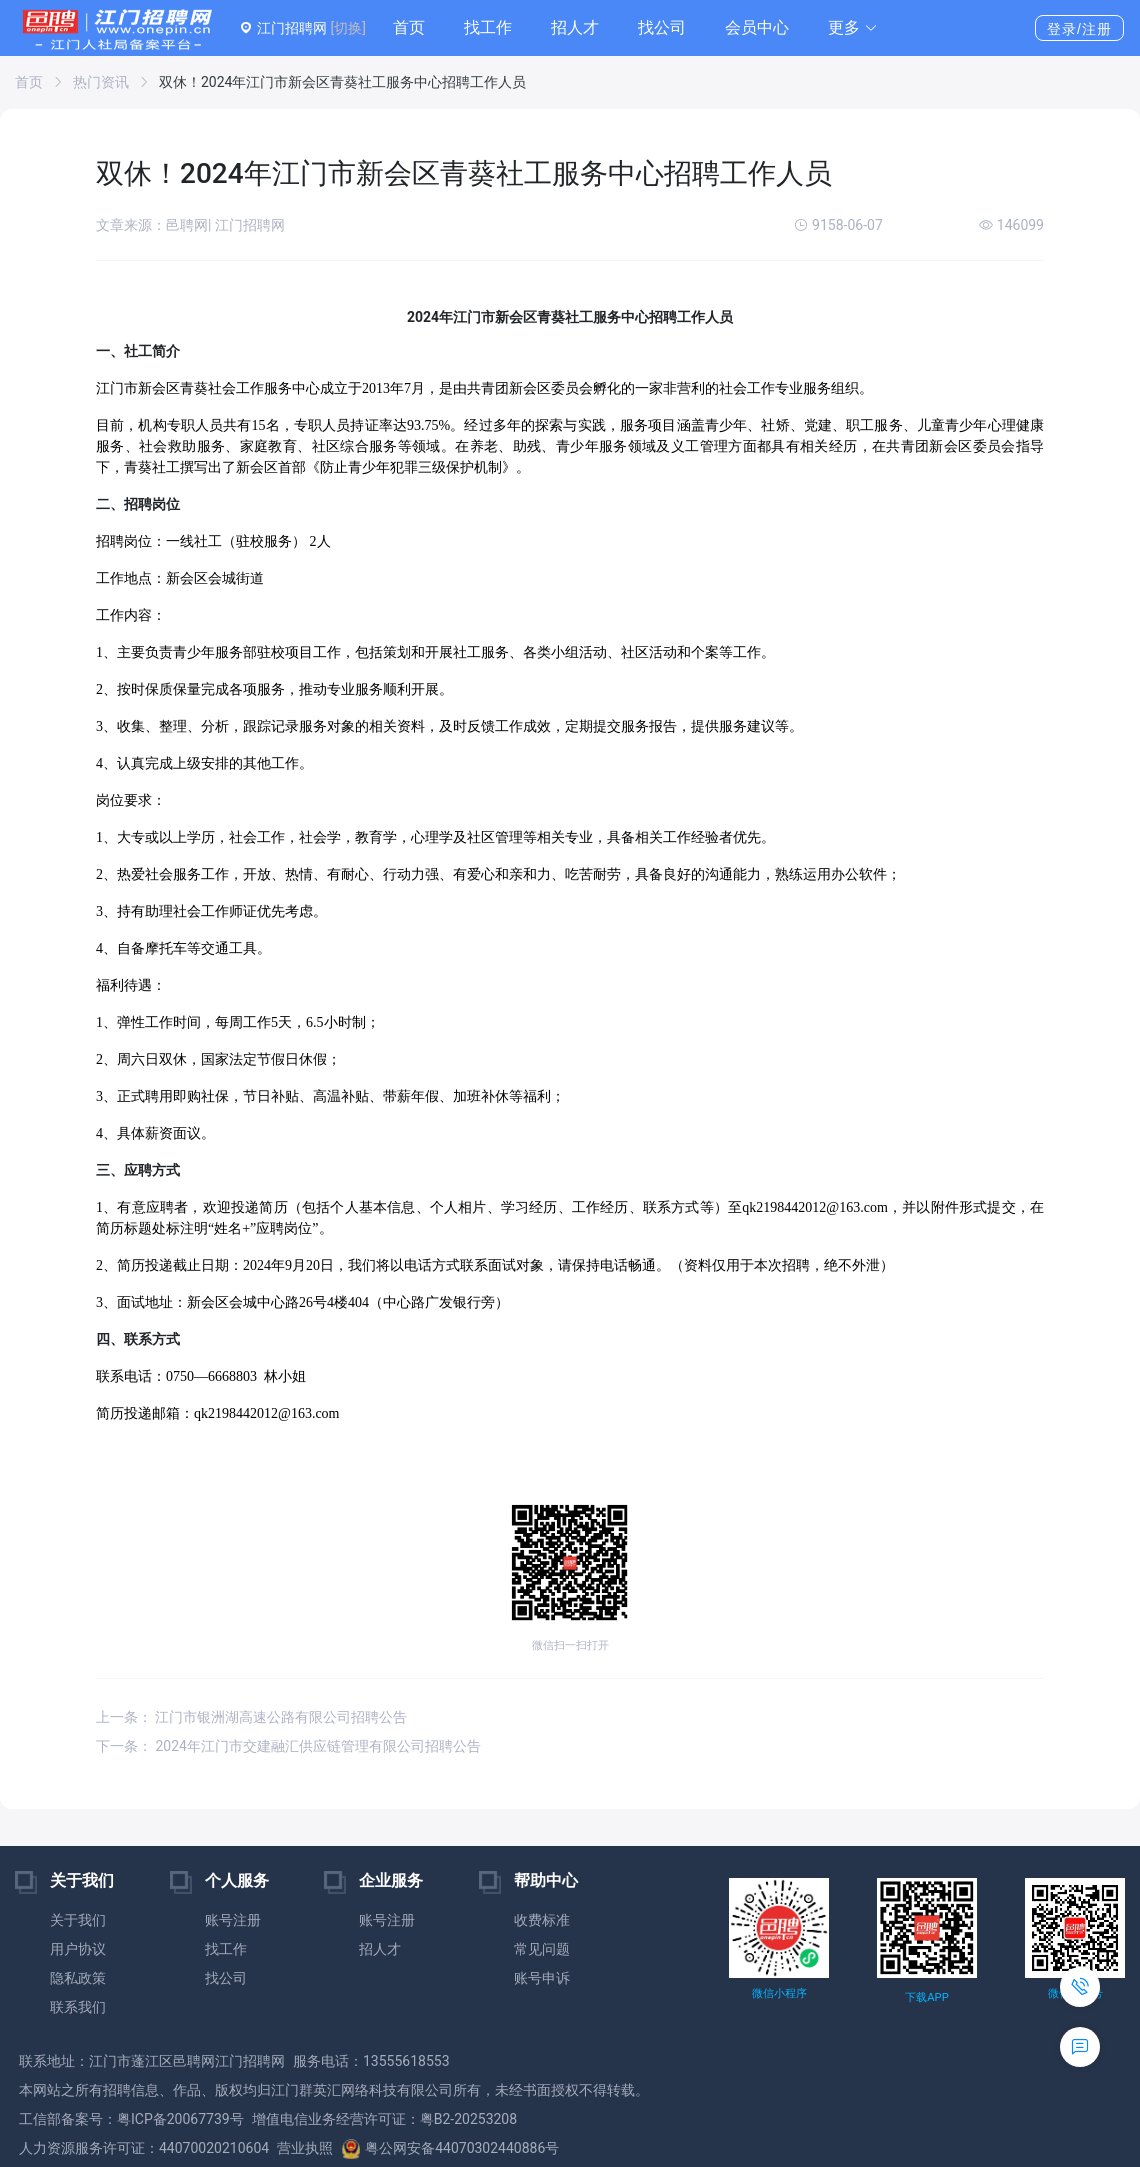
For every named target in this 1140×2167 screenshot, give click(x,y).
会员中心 (757, 27)
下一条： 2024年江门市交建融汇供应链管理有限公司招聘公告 (288, 1746)
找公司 (662, 27)
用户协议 (78, 1949)
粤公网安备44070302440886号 (450, 2148)
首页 (409, 27)
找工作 (488, 27)
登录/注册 (1079, 29)
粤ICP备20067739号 (180, 2119)
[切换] (347, 28)
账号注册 (233, 1920)
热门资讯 (101, 82)
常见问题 (542, 1949)
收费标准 (542, 1920)
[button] (853, 28)
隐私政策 (78, 1978)
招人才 (575, 27)
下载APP (926, 1997)
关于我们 (78, 1920)
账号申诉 (542, 1978)
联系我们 (78, 2007)
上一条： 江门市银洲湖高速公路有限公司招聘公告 (251, 1717)
